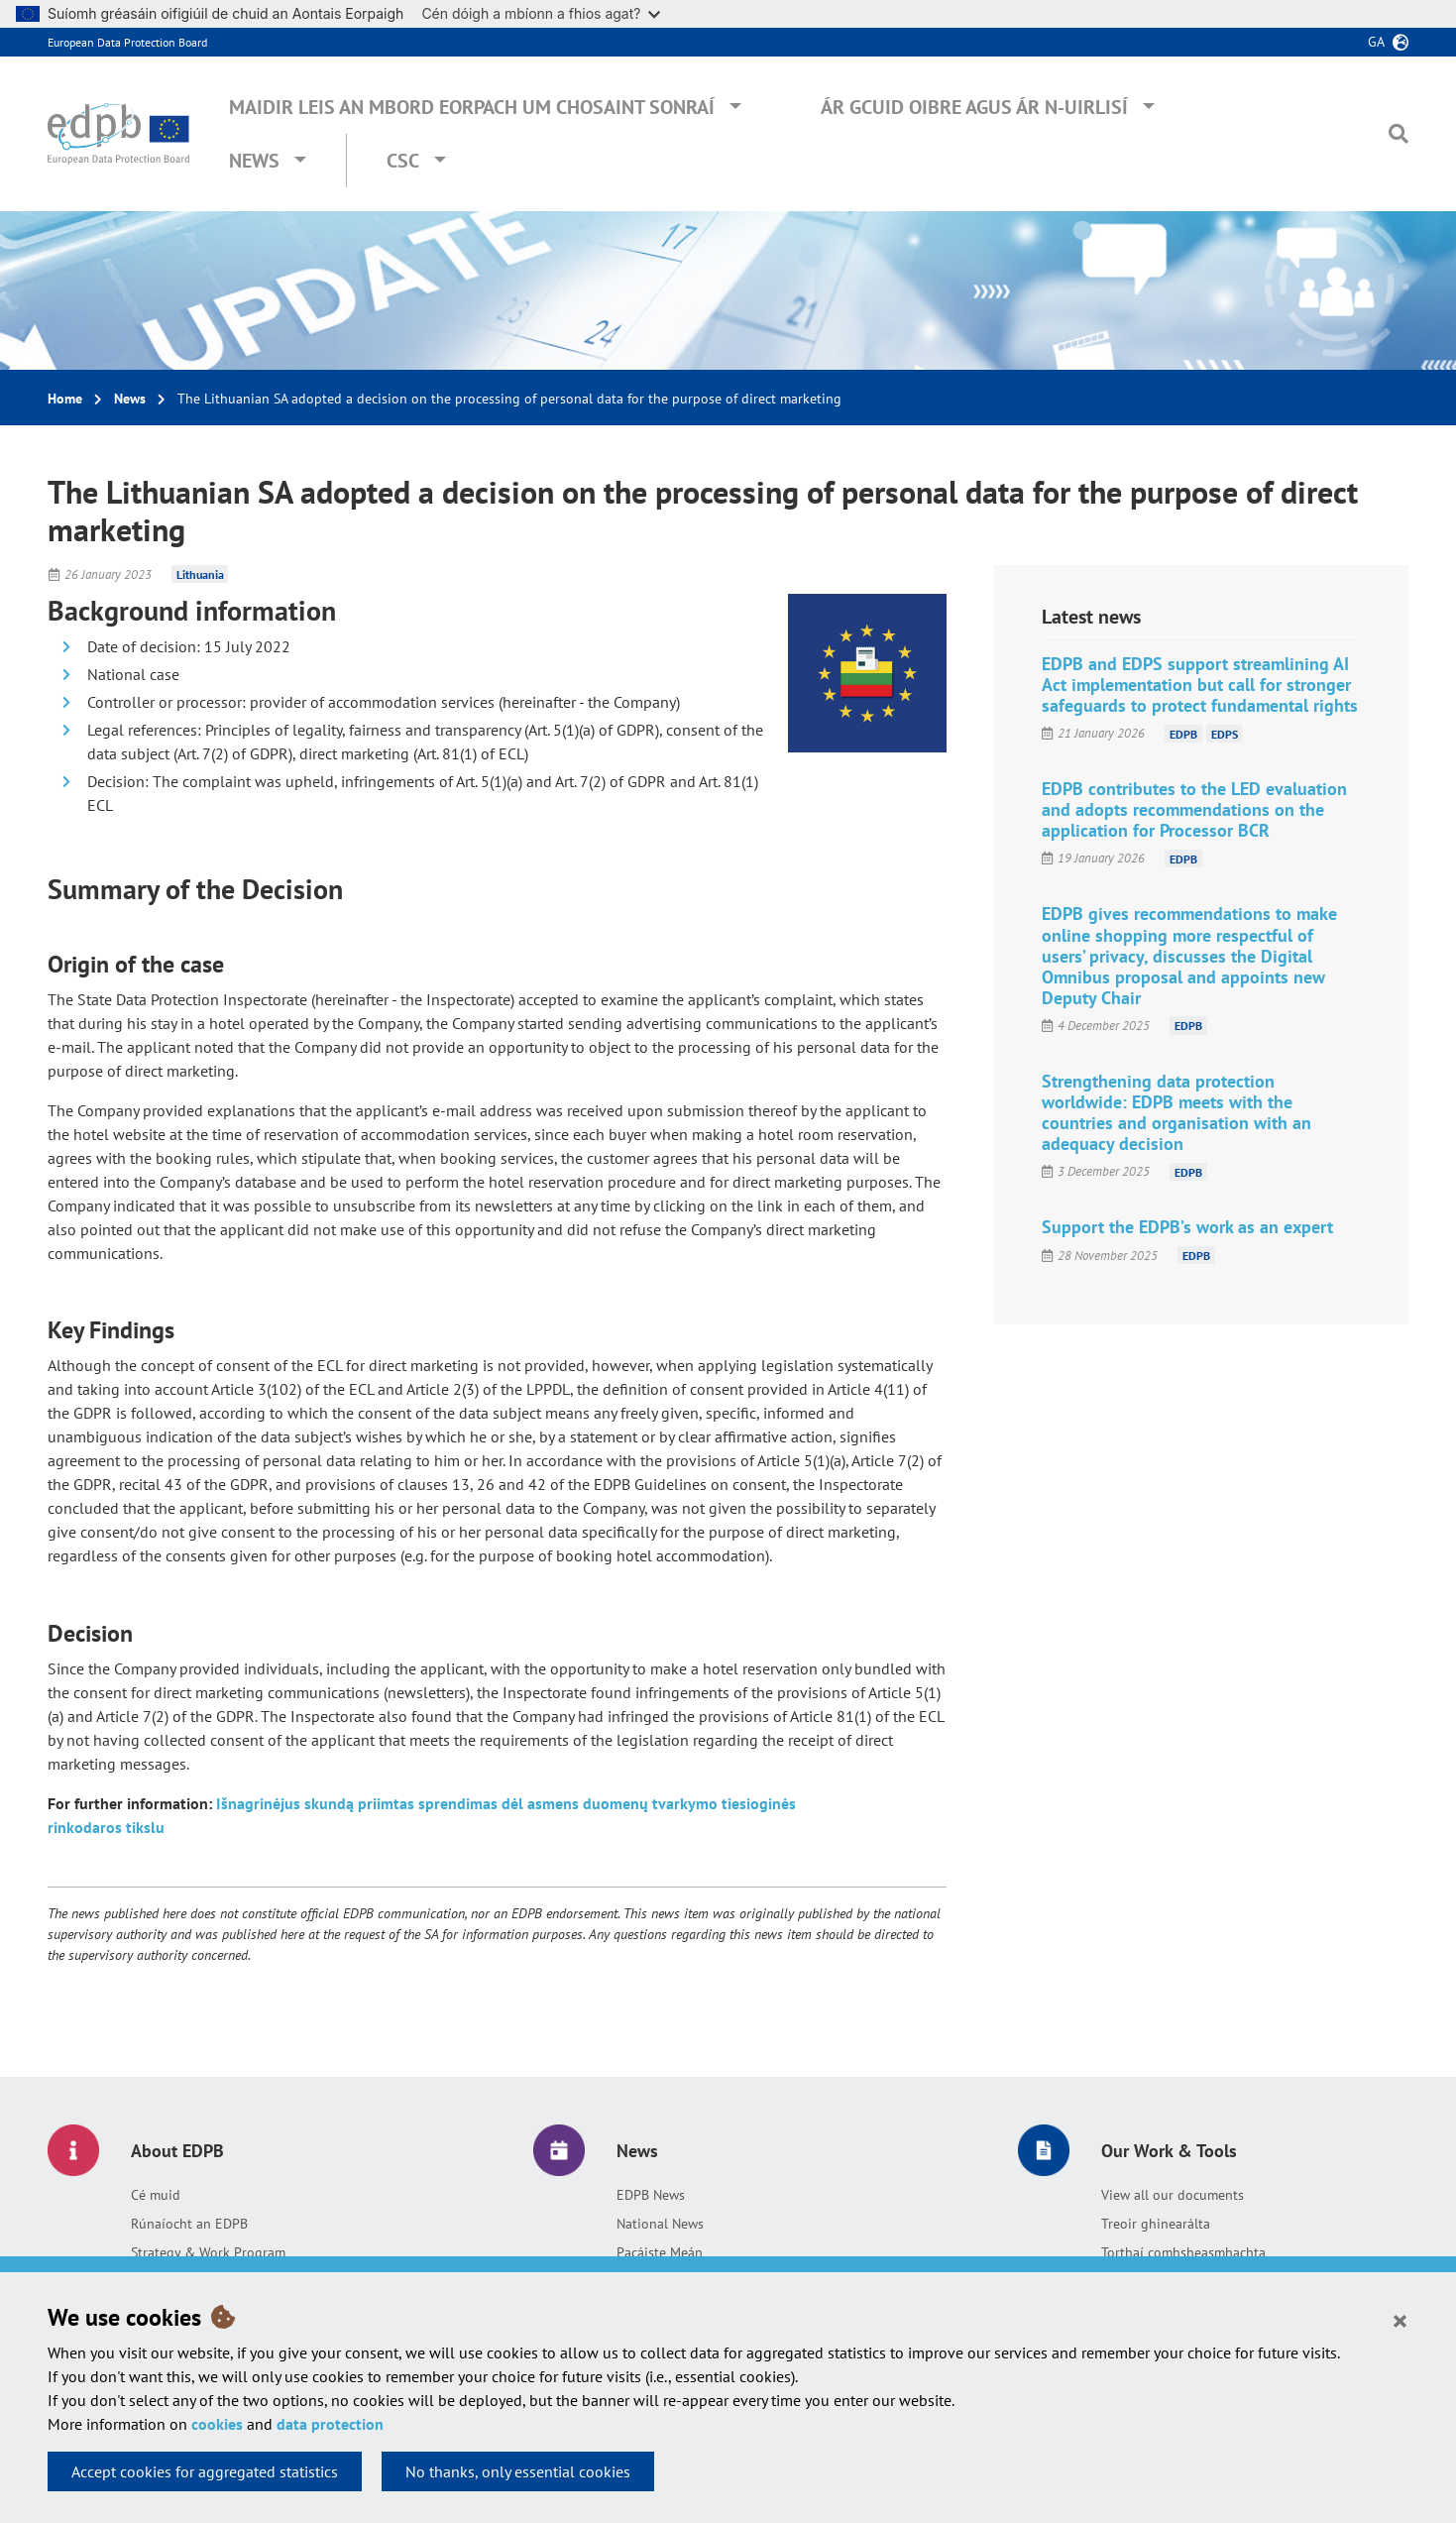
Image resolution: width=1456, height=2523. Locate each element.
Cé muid (155, 2195)
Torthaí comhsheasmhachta (1183, 2252)
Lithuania (200, 574)
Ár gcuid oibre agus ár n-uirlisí (974, 107)
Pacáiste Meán (659, 2252)
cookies (217, 2424)
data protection (330, 2424)
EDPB (1183, 733)
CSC (403, 160)
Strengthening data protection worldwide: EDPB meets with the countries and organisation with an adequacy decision (1176, 1112)
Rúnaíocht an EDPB (189, 2224)
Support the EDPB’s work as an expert (1187, 1226)
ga (1376, 42)
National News (660, 2224)
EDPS (1224, 733)
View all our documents (1172, 2195)
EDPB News (650, 2195)
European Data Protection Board (127, 42)
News (254, 160)
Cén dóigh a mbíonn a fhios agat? (540, 13)
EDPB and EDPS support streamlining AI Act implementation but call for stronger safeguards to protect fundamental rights (1200, 684)
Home (65, 398)
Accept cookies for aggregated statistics (204, 2471)
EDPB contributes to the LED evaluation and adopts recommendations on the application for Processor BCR (1194, 809)
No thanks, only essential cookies (517, 2471)
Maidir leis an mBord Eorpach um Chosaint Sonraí (472, 107)
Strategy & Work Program (208, 2252)
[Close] (1400, 2320)
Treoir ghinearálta (1155, 2224)
